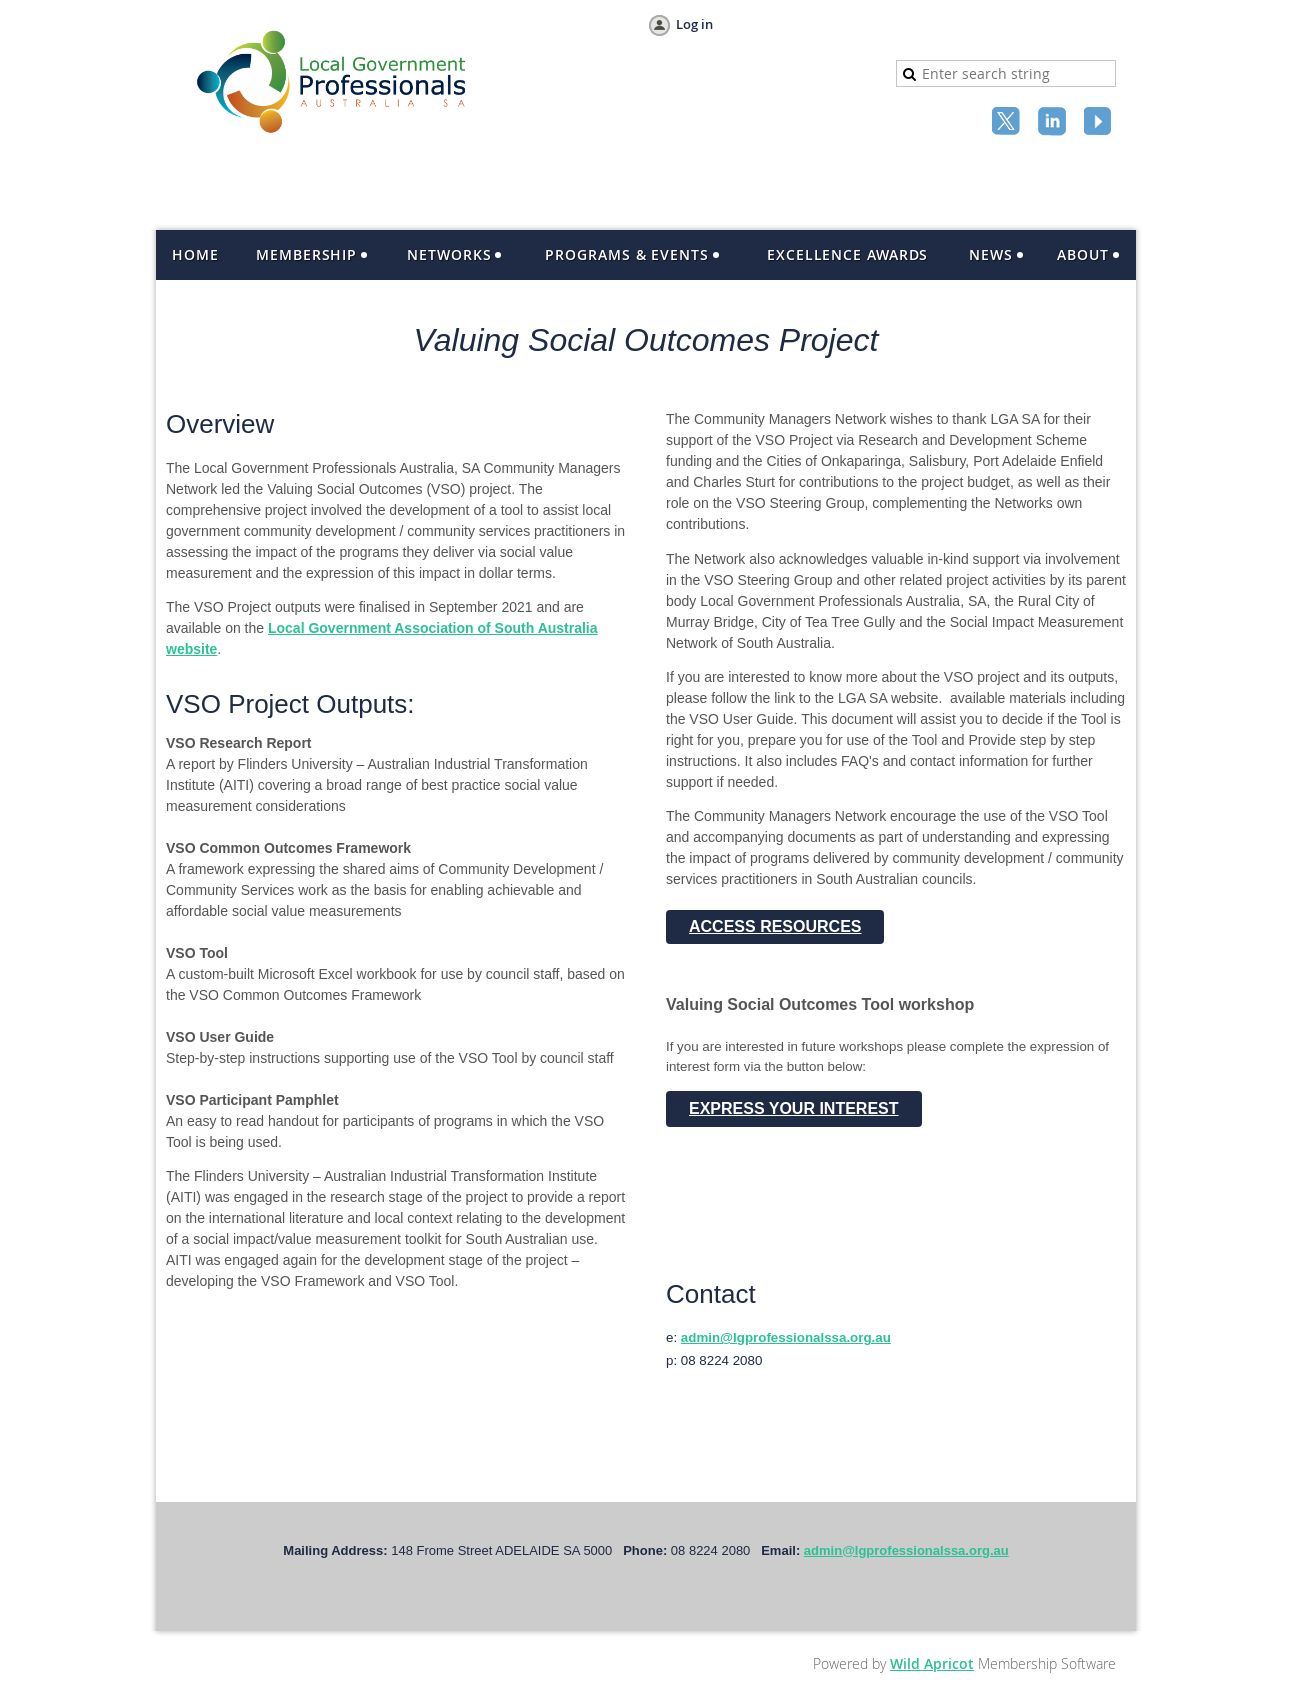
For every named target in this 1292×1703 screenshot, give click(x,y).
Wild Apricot (932, 1663)
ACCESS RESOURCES (775, 926)
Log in (694, 24)
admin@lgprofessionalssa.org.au (786, 1337)
